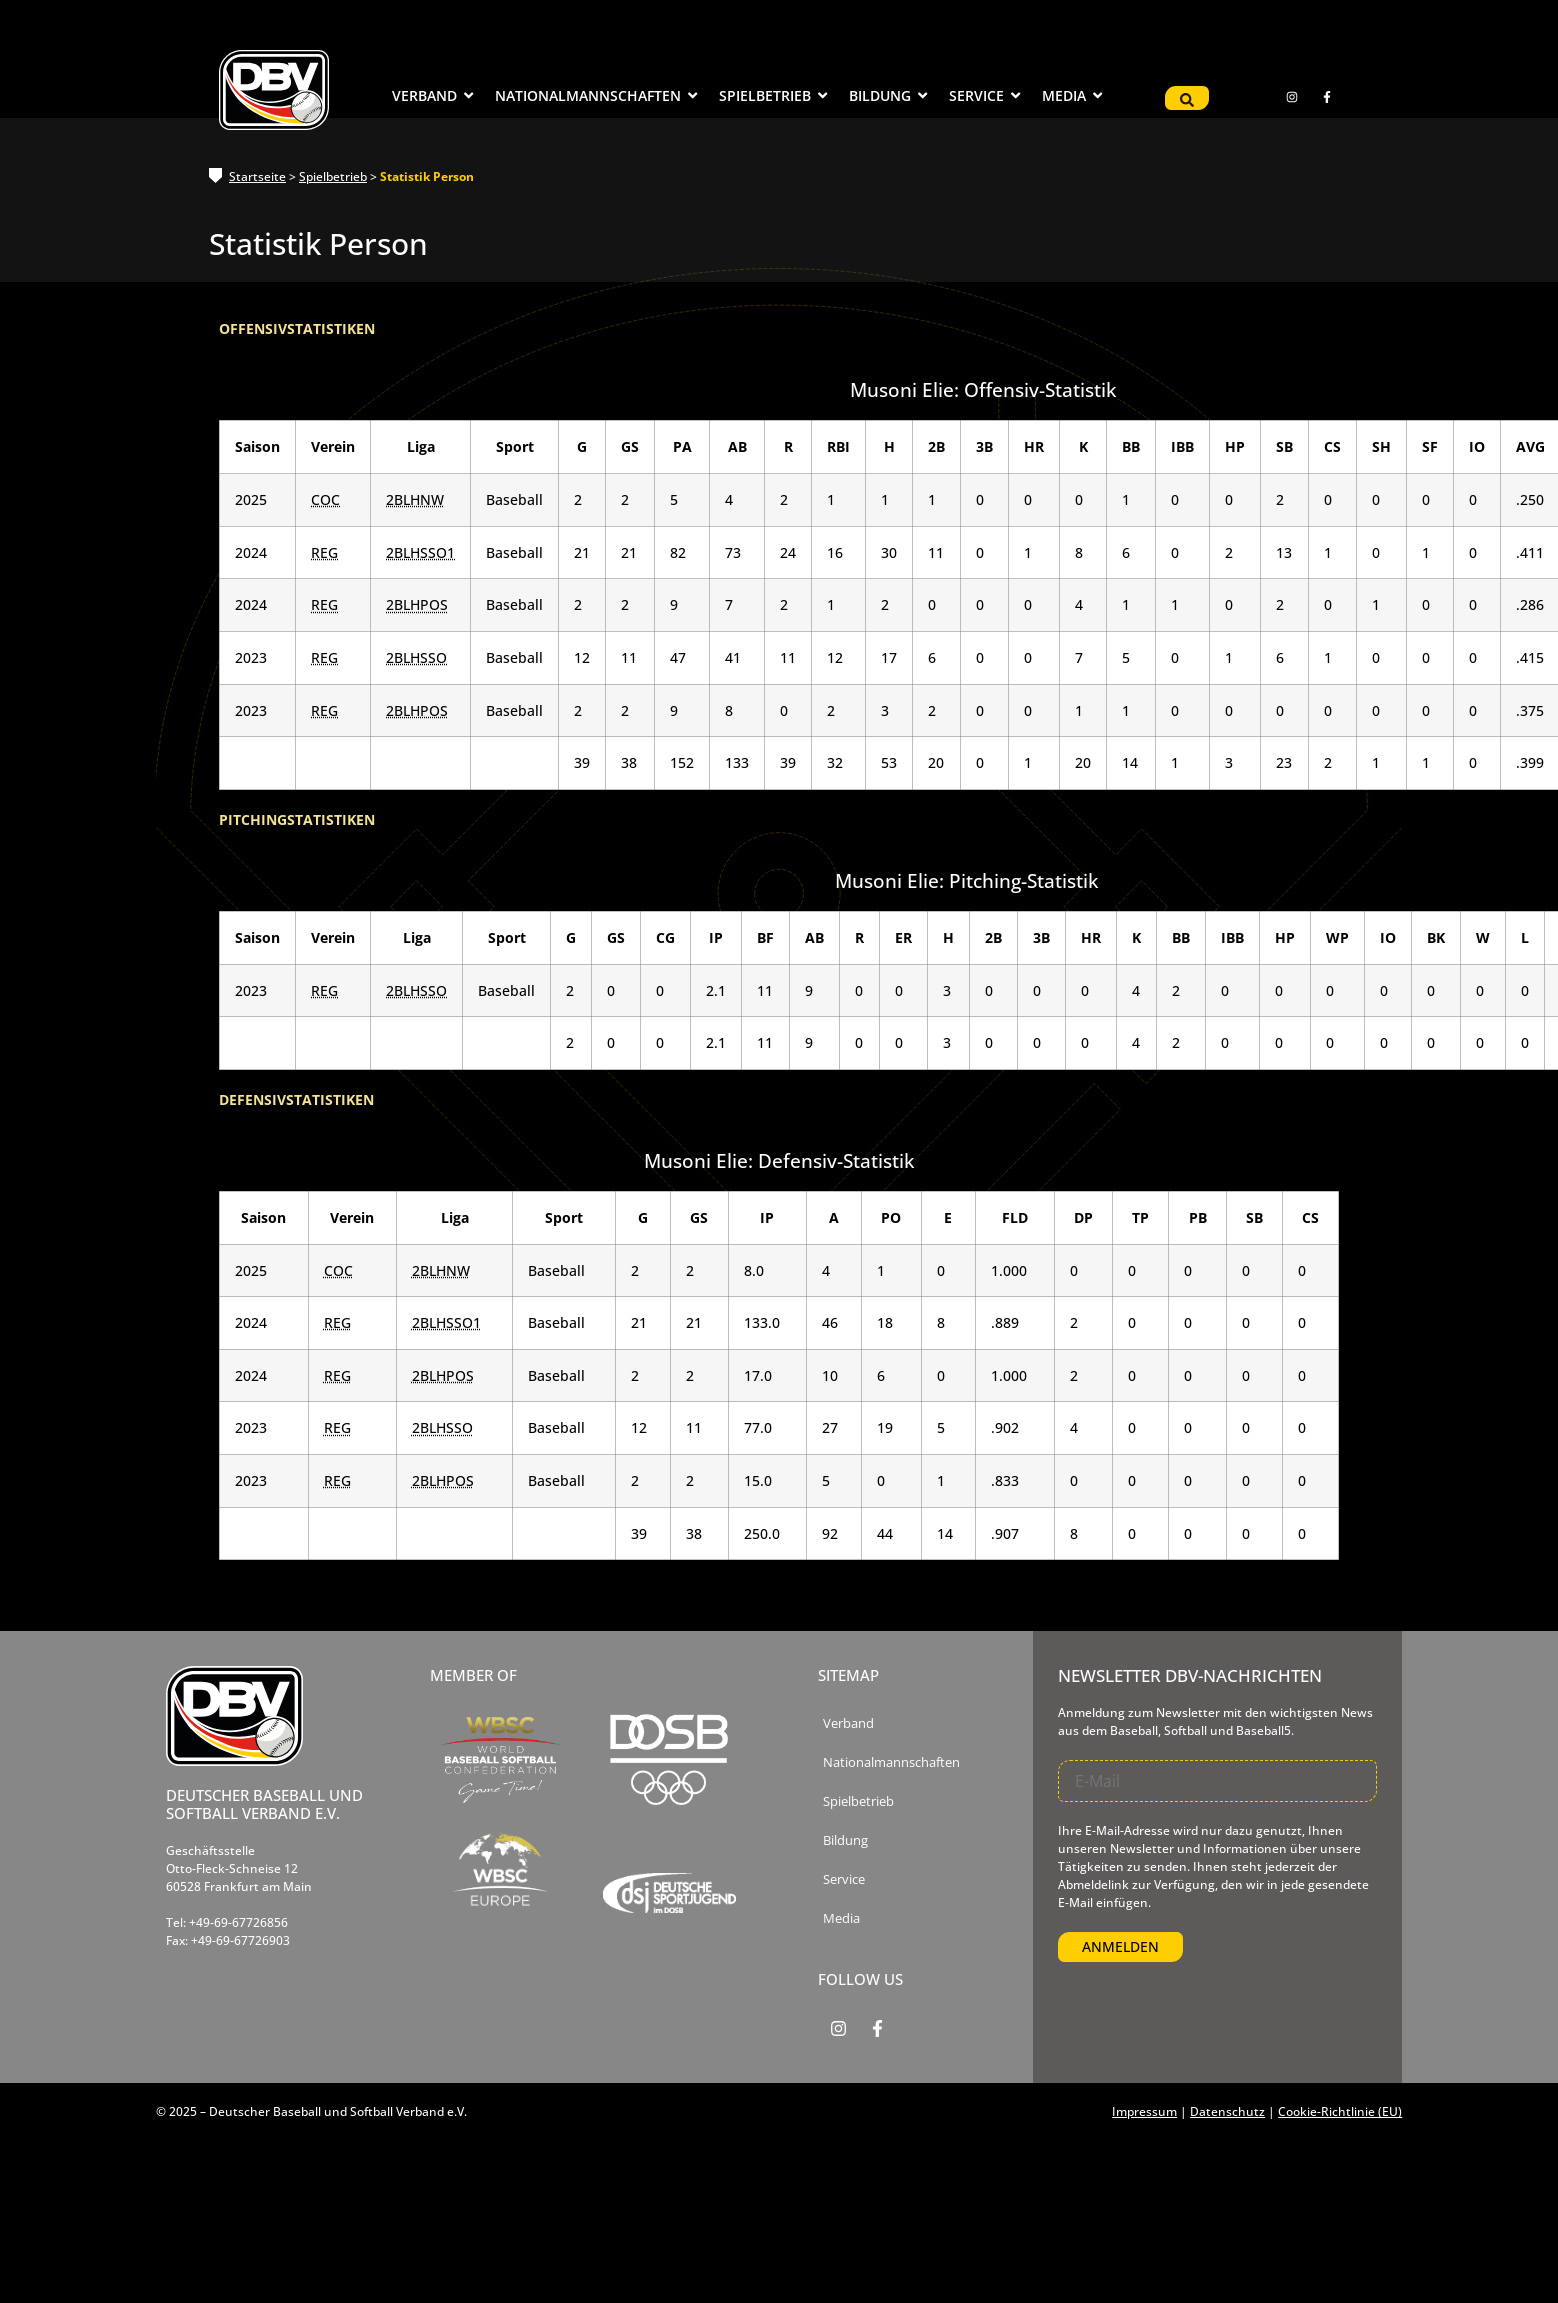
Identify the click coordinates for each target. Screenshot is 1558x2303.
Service (844, 1879)
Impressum (1144, 2111)
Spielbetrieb (333, 176)
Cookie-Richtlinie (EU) (1340, 2111)
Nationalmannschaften (891, 1762)
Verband (848, 1723)
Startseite (257, 176)
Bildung (845, 1840)
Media (841, 1918)
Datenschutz (1227, 2111)
